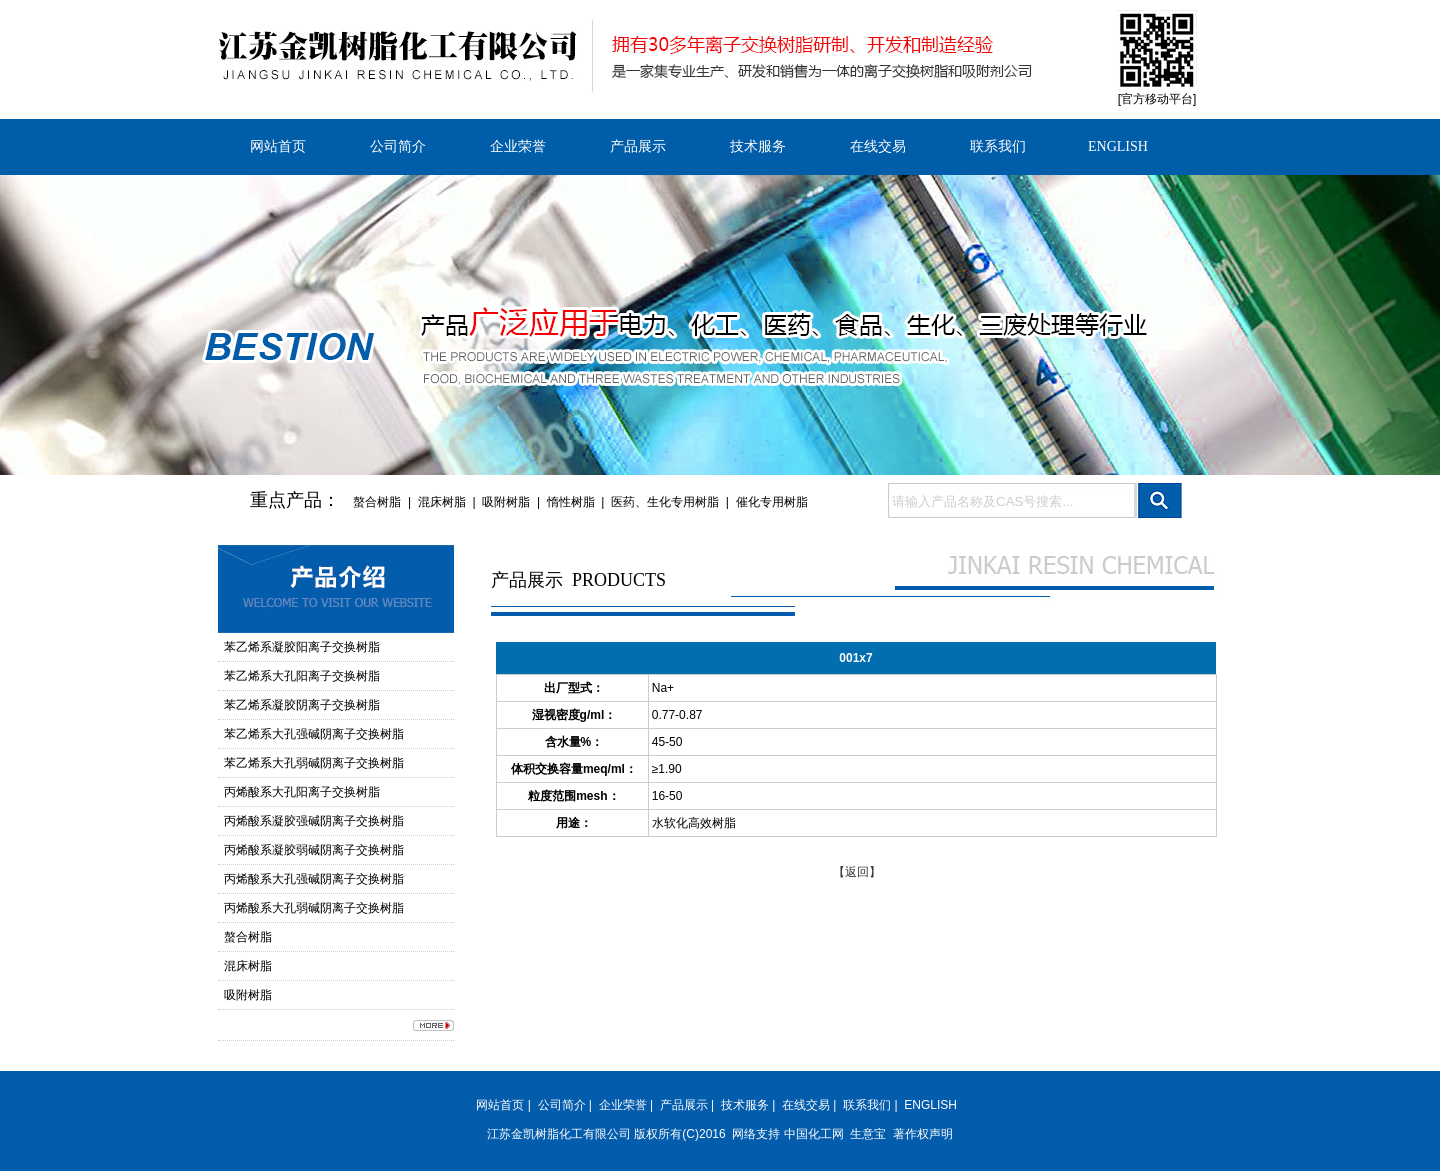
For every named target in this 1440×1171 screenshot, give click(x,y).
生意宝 (868, 1134)
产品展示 (638, 146)
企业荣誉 (518, 146)
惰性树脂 (571, 502)
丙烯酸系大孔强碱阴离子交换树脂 (314, 879)
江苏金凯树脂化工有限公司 (559, 1134)
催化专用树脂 (772, 502)
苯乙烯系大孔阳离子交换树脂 (302, 676)
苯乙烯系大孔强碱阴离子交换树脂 (314, 734)
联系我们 (998, 146)
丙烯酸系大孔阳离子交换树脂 (302, 792)
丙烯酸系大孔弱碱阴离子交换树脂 (314, 908)
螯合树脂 (377, 502)
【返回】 (857, 872)
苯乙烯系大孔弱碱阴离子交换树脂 (314, 763)
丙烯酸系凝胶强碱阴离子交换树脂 (314, 821)
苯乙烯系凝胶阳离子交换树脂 (302, 647)
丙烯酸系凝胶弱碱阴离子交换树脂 (314, 850)
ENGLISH (1118, 146)
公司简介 (398, 146)
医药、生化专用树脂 (665, 502)
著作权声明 (923, 1134)
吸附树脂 (506, 502)
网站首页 (278, 146)
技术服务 (758, 146)
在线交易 (878, 146)
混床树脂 (442, 502)
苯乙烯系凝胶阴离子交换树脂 (302, 705)
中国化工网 (814, 1134)
